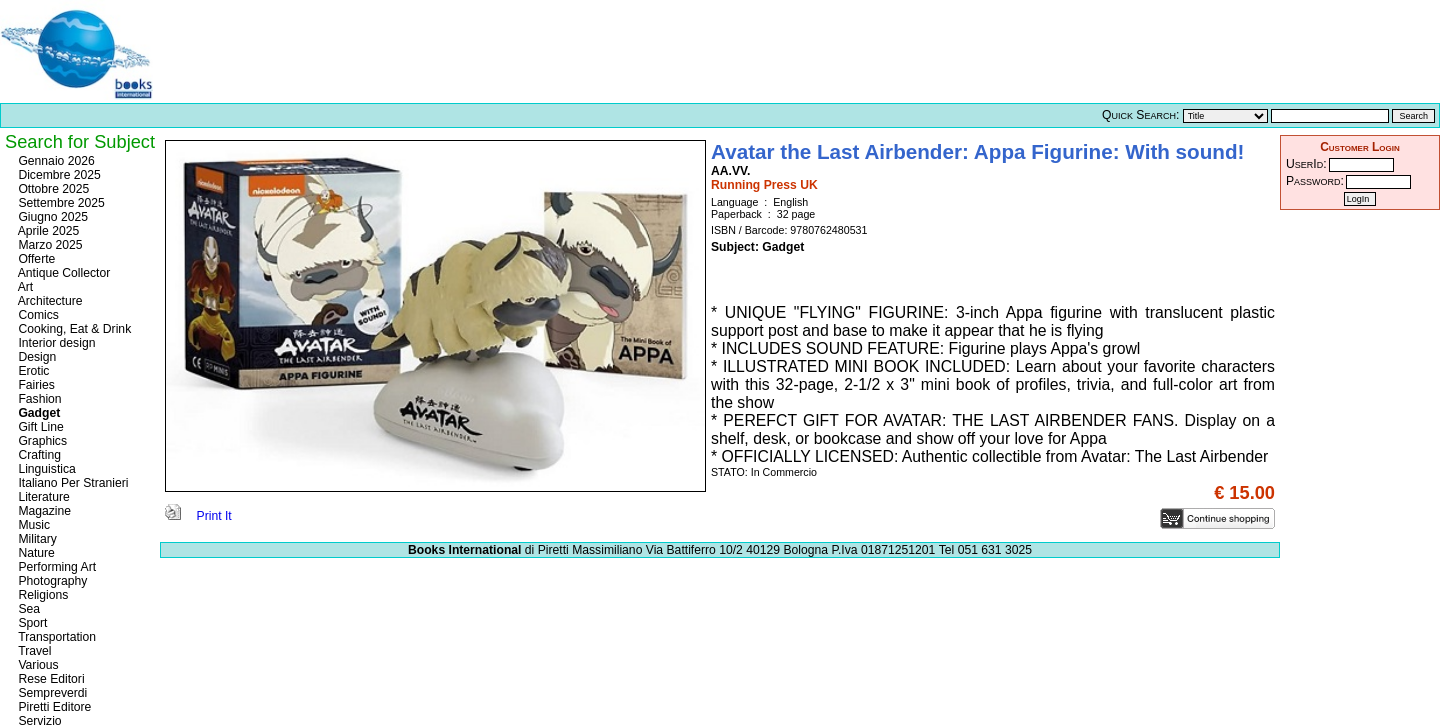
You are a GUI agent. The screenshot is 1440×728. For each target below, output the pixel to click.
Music (32, 525)
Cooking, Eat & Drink (73, 329)
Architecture (49, 301)
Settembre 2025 (60, 203)
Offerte (35, 259)
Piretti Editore (53, 707)
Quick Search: (1140, 115)
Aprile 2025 (47, 231)
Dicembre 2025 (58, 175)
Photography (51, 581)
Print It (198, 516)
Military (36, 539)
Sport (31, 623)
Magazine (43, 511)
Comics (37, 315)
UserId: (1306, 164)
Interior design (55, 343)
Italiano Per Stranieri (72, 483)
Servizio (38, 721)
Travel (33, 651)
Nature (35, 553)
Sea (27, 609)
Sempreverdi (51, 693)
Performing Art (55, 567)
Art (24, 287)
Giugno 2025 (51, 217)
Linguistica (45, 469)
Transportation (55, 637)
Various (37, 665)
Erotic (32, 371)
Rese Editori (50, 679)
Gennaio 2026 (55, 161)
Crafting (38, 455)
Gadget (37, 413)
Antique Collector (62, 273)
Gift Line (39, 427)
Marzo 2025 (49, 245)
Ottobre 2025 (52, 189)
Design (35, 357)
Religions (41, 595)
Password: (1315, 181)
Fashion (38, 399)
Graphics (41, 441)
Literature (42, 497)
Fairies (35, 385)
